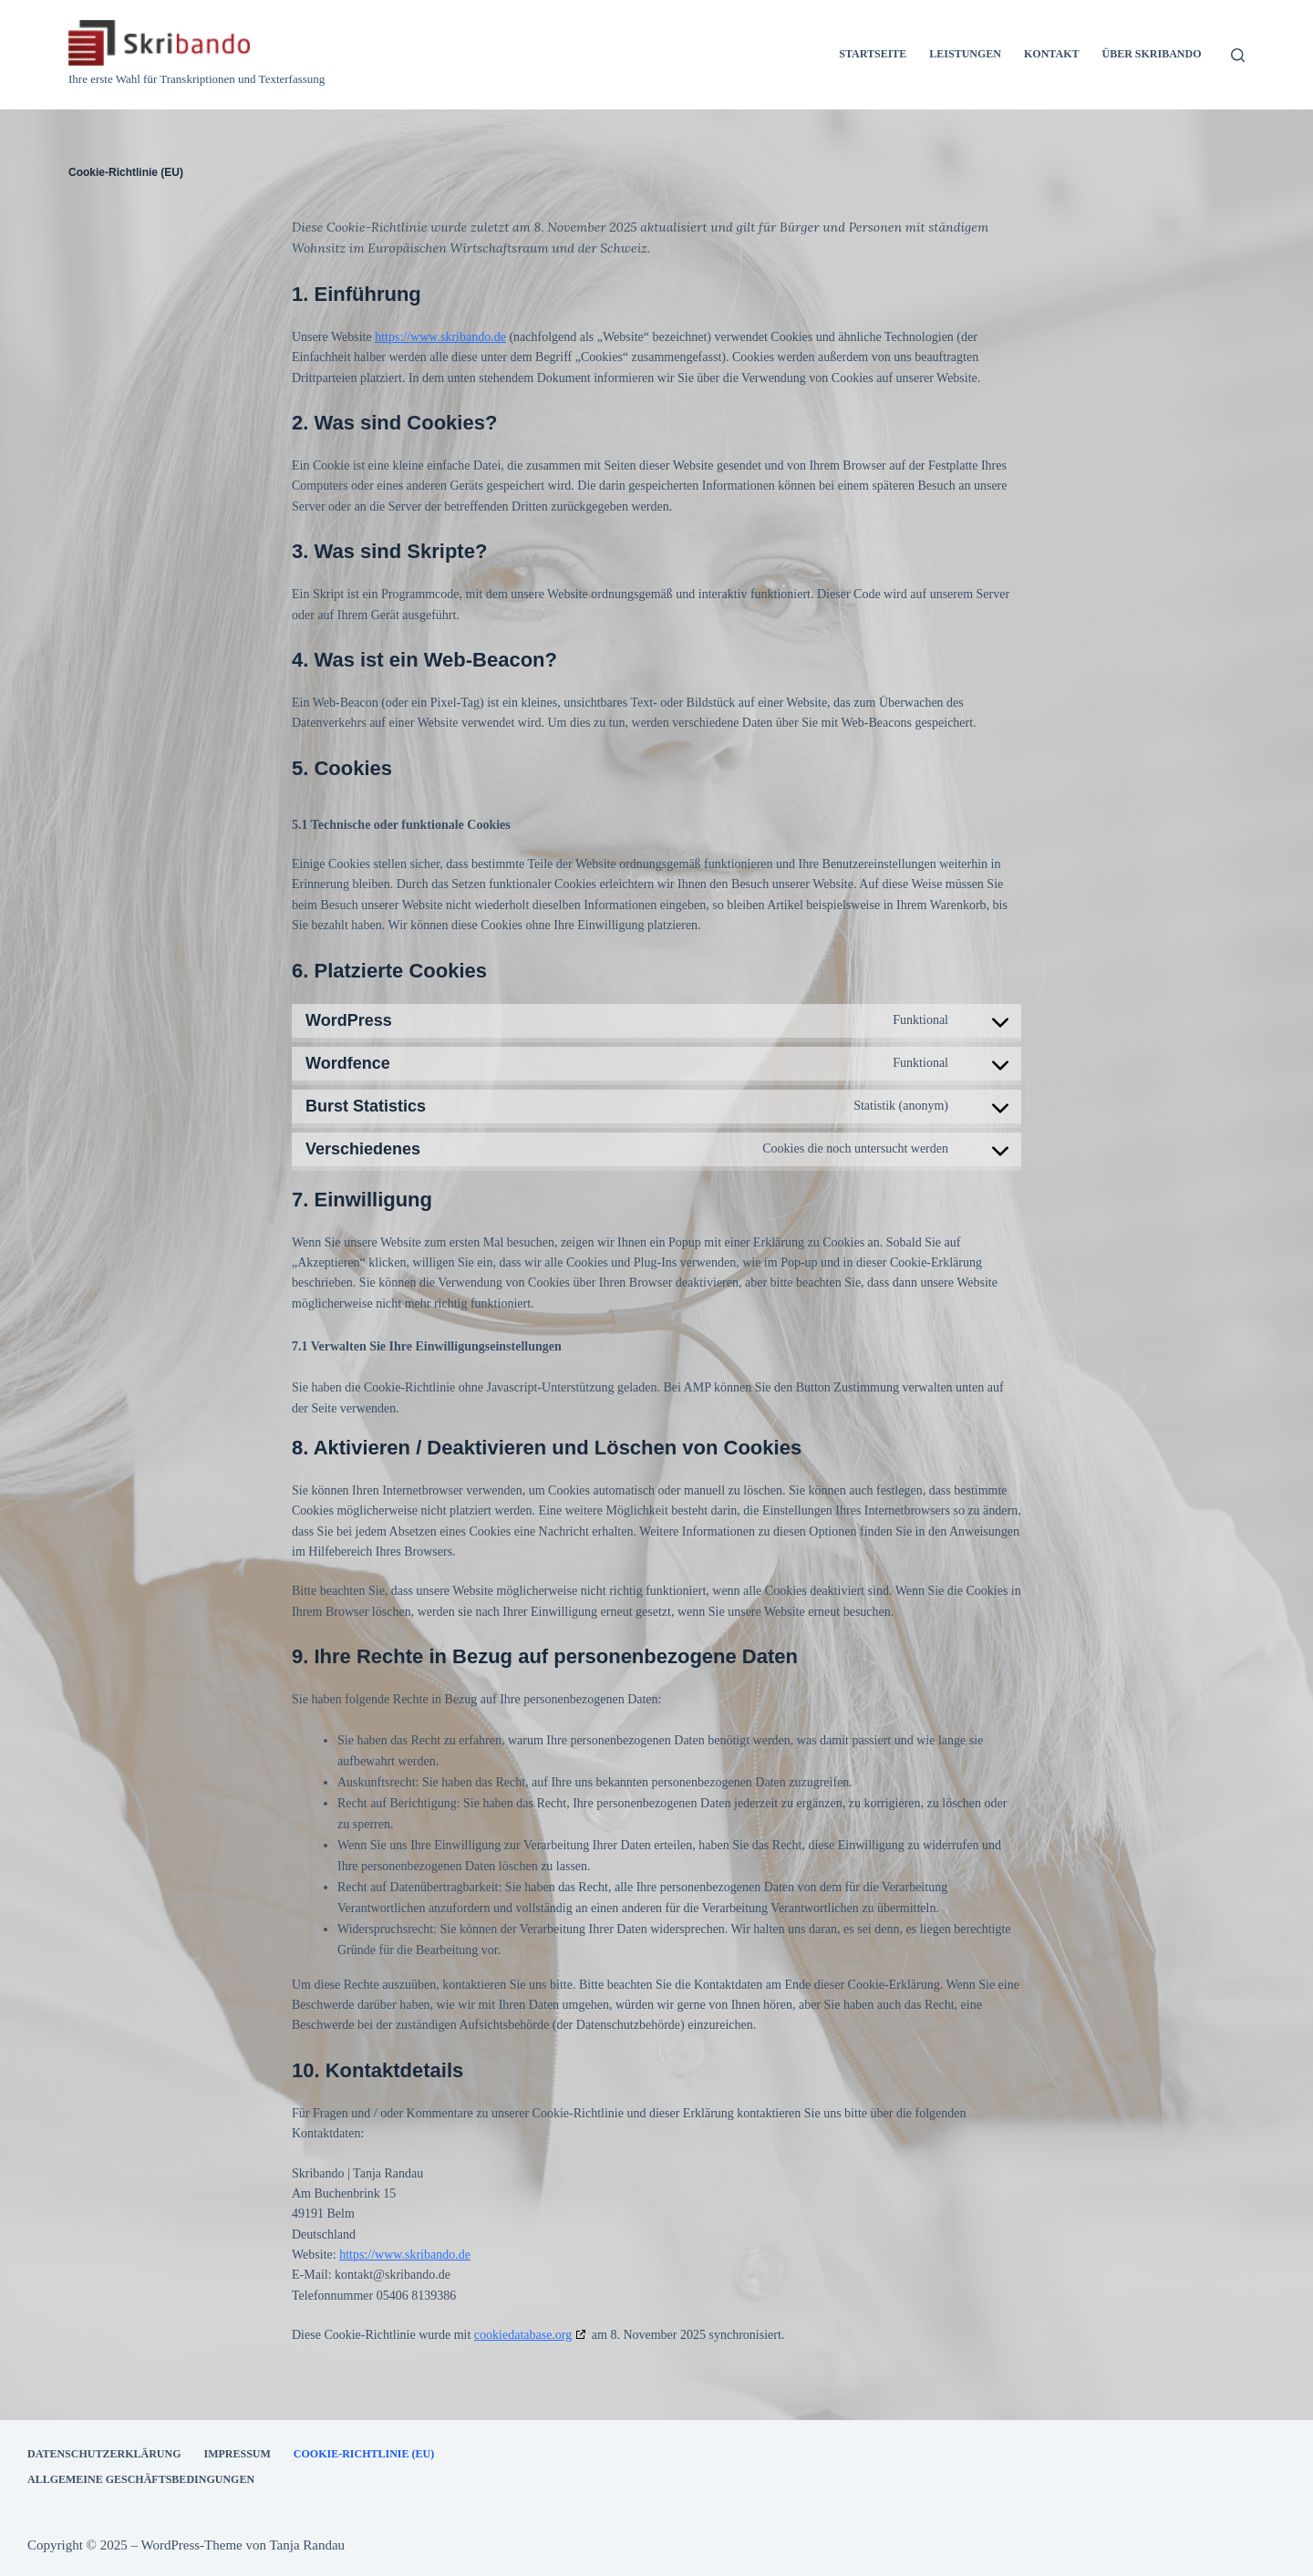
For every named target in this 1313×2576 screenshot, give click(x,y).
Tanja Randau (307, 2544)
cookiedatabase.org (523, 2333)
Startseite (872, 53)
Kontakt (1051, 53)
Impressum (236, 2452)
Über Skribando (1151, 53)
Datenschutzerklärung (104, 2452)
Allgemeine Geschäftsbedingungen (140, 2477)
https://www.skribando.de (440, 335)
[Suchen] (1238, 55)
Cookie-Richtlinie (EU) (364, 2452)
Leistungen (965, 53)
